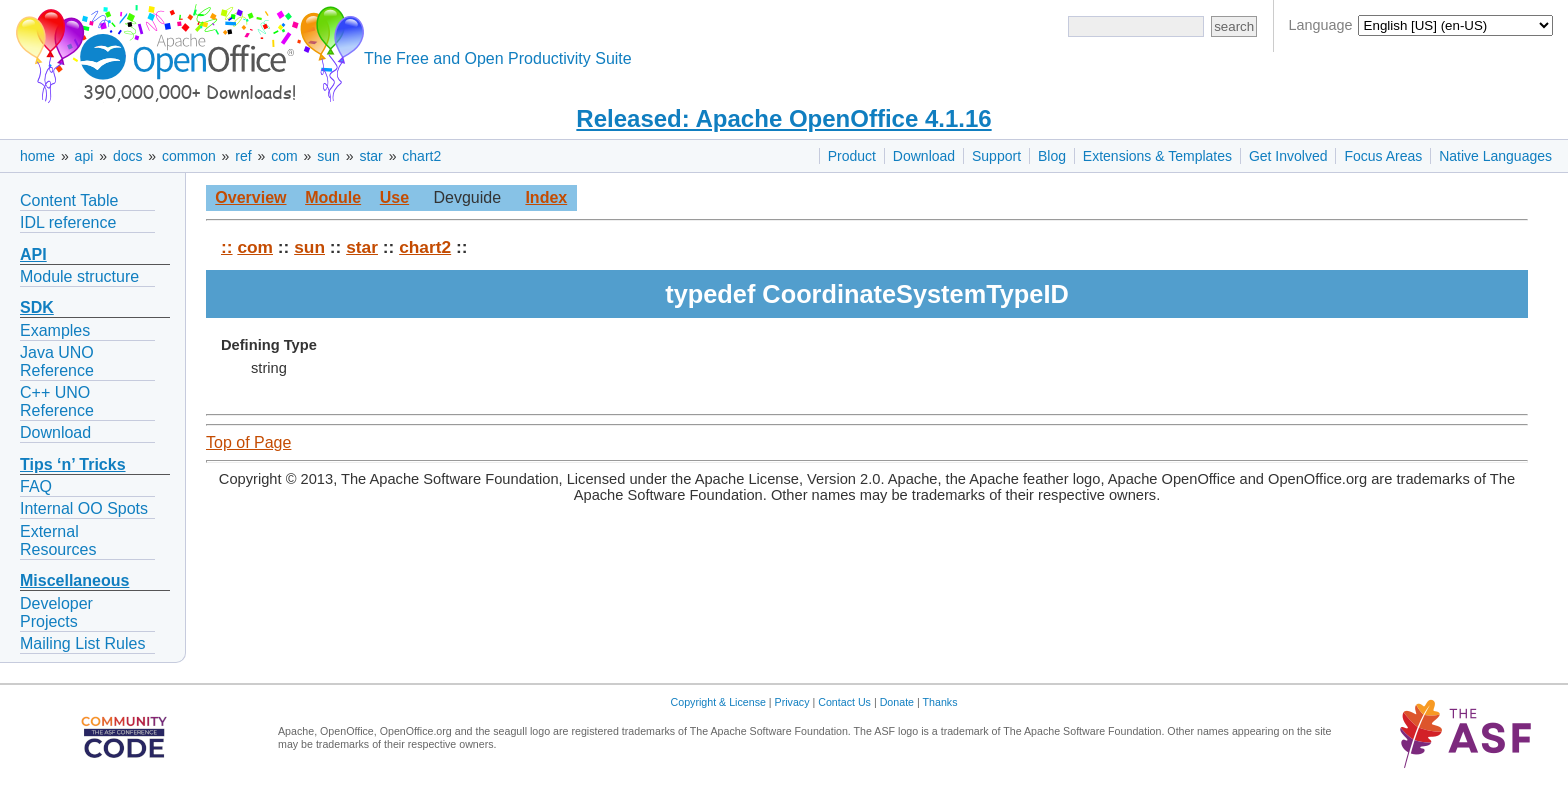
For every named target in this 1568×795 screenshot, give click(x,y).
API (33, 254)
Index (546, 197)
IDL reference (68, 222)
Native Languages (1495, 156)
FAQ (36, 486)
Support (996, 156)
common (189, 156)
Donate (897, 702)
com (284, 156)
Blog (1052, 156)
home (37, 156)
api (84, 156)
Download (924, 156)
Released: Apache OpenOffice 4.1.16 (783, 118)
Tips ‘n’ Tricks (73, 464)
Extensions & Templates (1157, 156)
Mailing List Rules (82, 643)
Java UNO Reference (57, 361)
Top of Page (248, 442)
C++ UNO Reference (57, 401)
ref (243, 156)
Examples (55, 330)
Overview (250, 197)
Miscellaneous (74, 580)
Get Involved (1288, 156)
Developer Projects (56, 612)
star (370, 156)
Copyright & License (718, 702)
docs (128, 156)
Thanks (940, 702)
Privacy (792, 702)
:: (227, 247)
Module (333, 197)
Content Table (69, 200)
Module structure (79, 276)
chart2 (421, 156)
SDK (37, 307)
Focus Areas (1383, 156)
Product (852, 156)
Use (394, 197)
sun (328, 156)
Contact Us (844, 702)
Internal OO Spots (84, 508)
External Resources (58, 540)
